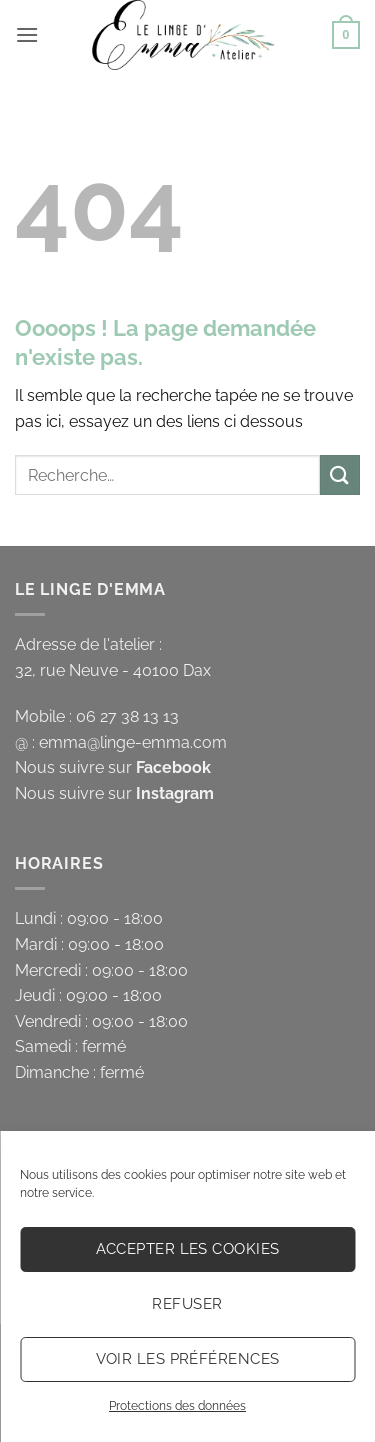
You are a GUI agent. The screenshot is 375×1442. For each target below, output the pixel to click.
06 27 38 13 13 (127, 716)
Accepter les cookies (188, 1249)
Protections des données (177, 1406)
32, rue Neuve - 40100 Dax (113, 670)
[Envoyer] (340, 474)
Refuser (187, 1304)
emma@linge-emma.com (133, 742)
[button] (27, 34)
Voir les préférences (188, 1359)
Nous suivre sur (113, 767)
